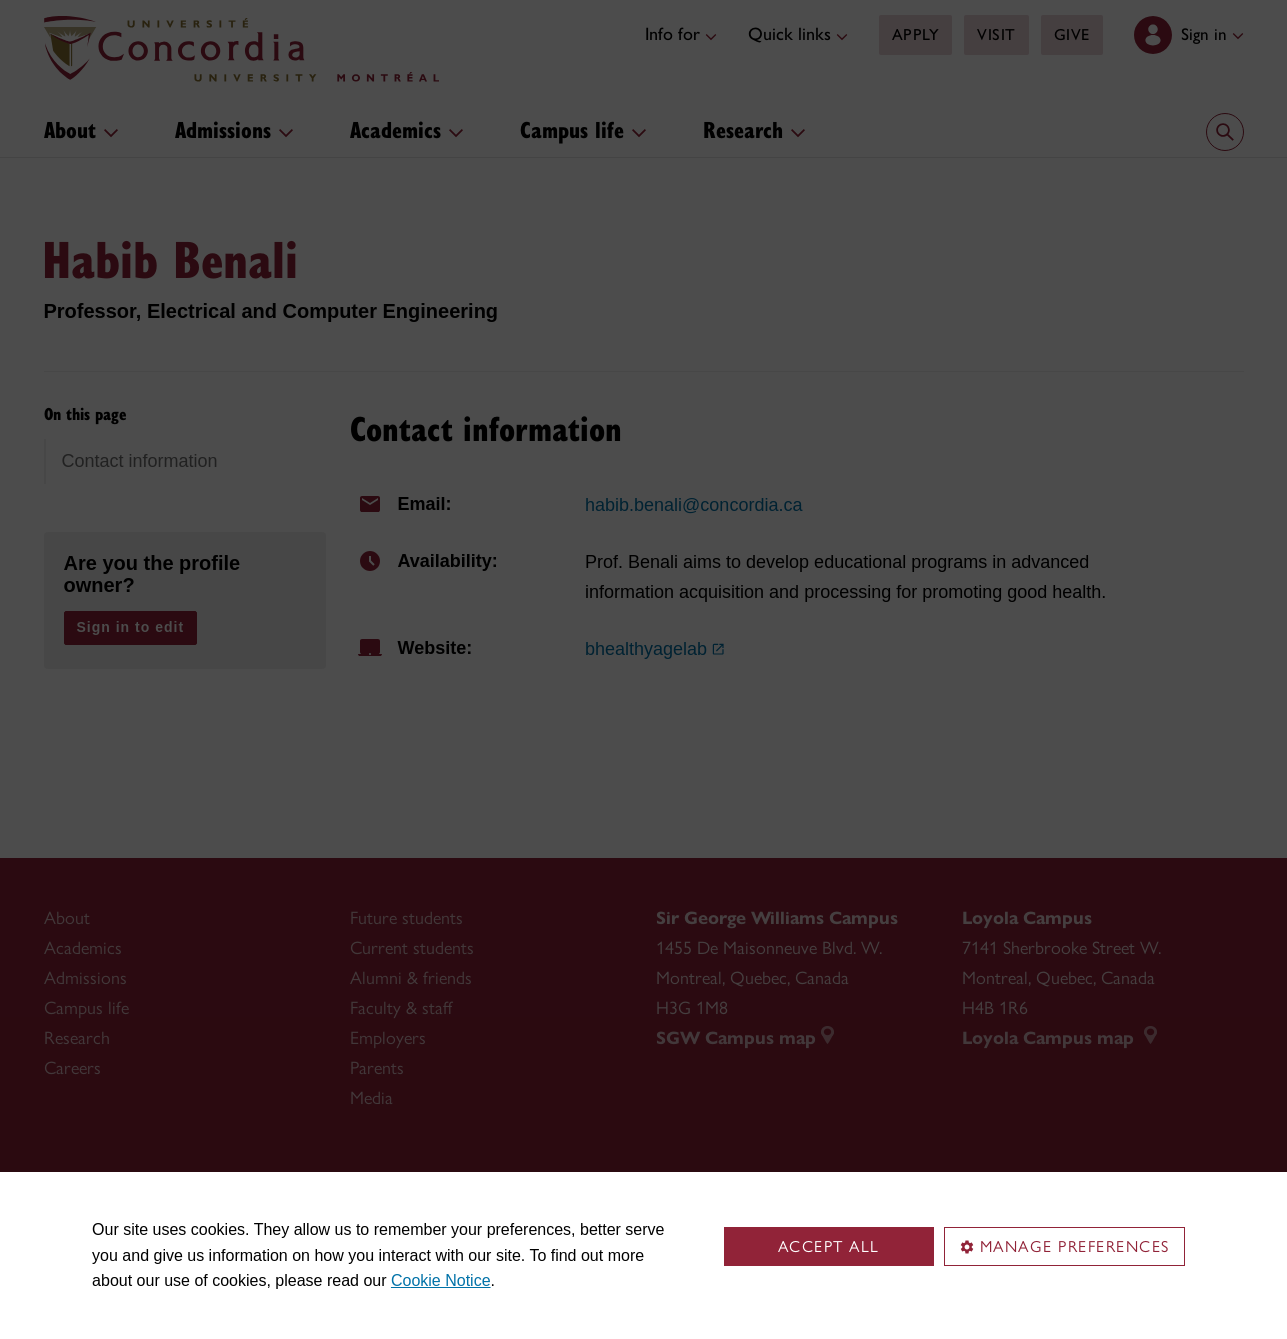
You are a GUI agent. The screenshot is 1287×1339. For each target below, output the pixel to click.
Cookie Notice (441, 1280)
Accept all (829, 1246)
